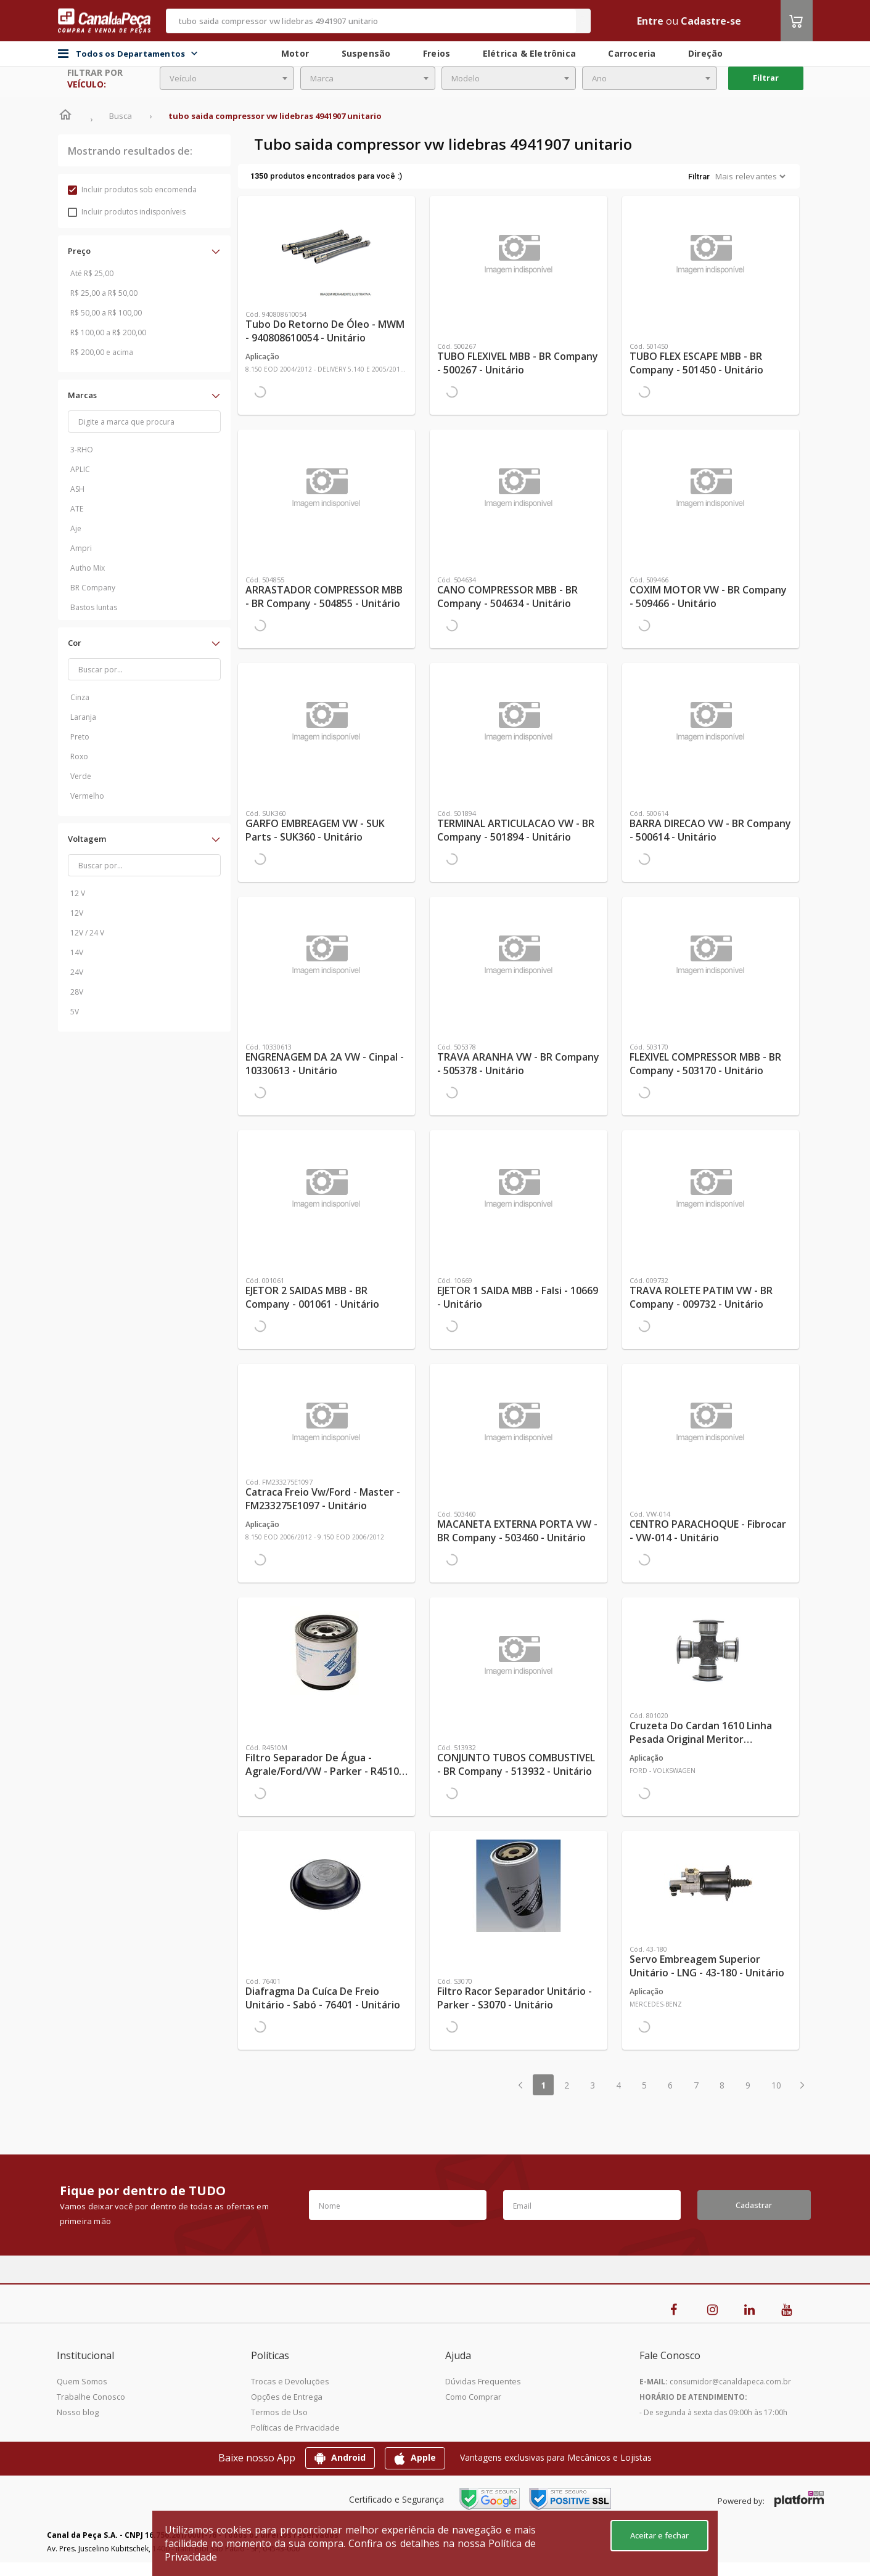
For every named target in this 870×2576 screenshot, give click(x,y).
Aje (75, 528)
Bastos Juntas (93, 607)
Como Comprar (473, 2396)
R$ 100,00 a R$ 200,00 (108, 332)
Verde (80, 776)
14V (76, 952)
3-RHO (81, 449)
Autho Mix (87, 568)
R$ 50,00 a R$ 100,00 (106, 313)
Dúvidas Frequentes (483, 2381)
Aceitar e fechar (659, 2535)
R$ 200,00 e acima (101, 352)
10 (776, 2085)
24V (76, 972)
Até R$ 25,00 (91, 273)
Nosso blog (78, 2412)
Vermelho (87, 796)
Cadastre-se (711, 21)
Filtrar (766, 77)
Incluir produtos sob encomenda (132, 189)
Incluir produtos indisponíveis (127, 211)
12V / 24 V (87, 932)
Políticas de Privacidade (295, 2427)
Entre (650, 21)
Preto (79, 737)
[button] (144, 250)
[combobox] (227, 78)
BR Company (92, 587)
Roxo (79, 756)
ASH (77, 489)
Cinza (79, 697)
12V (76, 913)
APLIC (80, 469)
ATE (76, 508)
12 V (77, 893)
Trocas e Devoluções (290, 2381)
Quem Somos (82, 2381)
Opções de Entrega (286, 2396)
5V (74, 1011)
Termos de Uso (279, 2412)
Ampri (81, 548)
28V (76, 992)
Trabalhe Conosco (91, 2396)
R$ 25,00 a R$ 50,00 (103, 293)
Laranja (83, 717)
